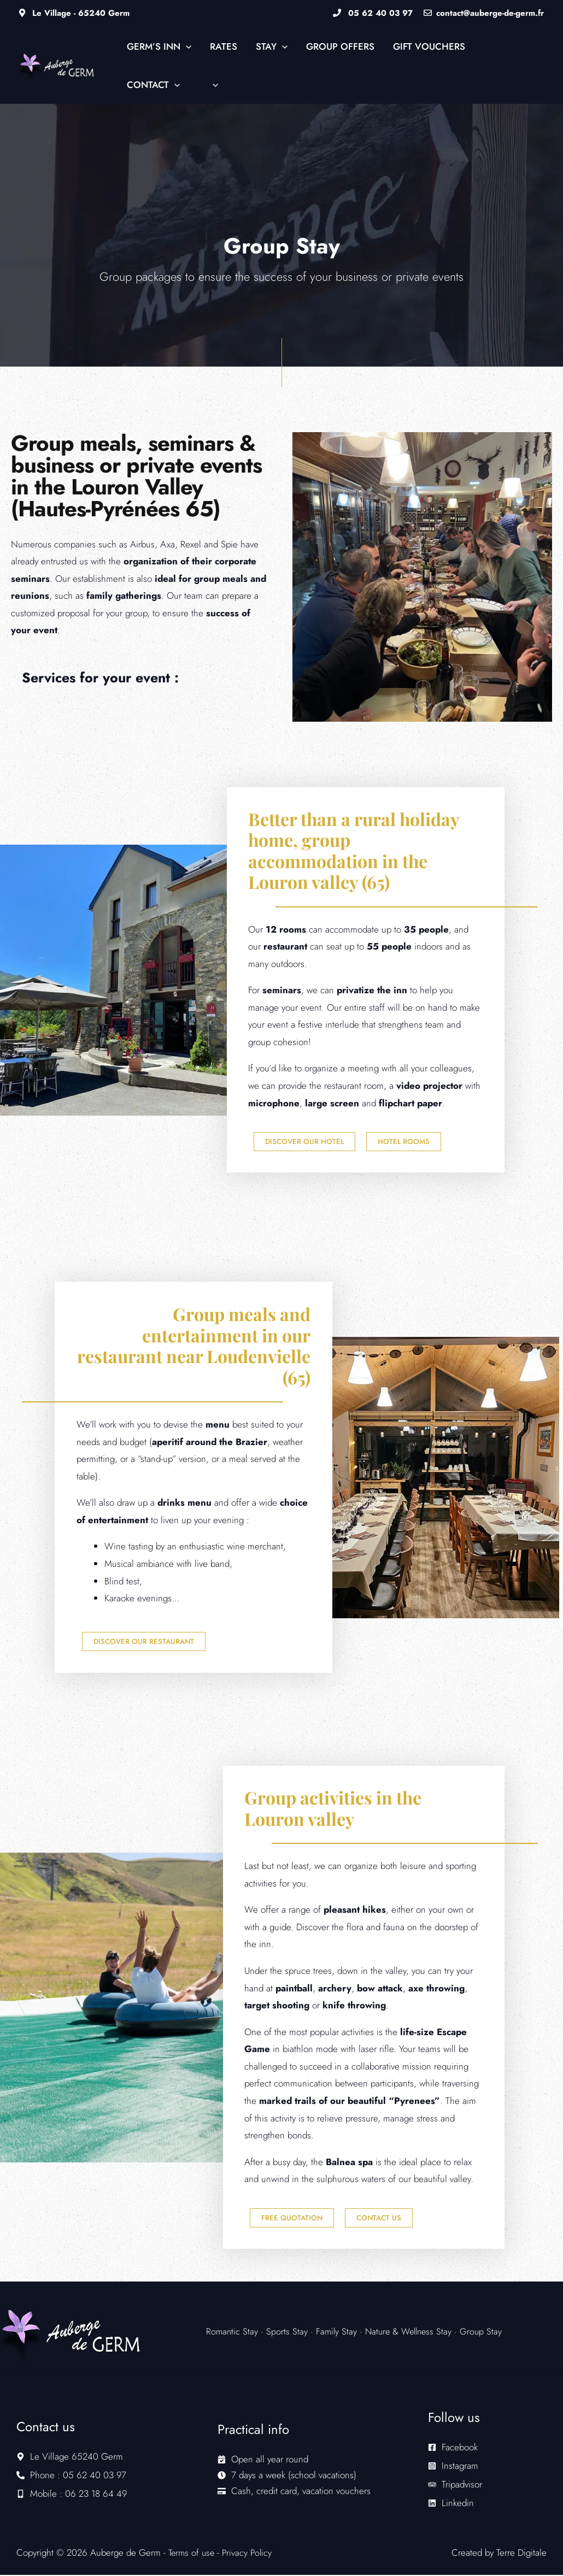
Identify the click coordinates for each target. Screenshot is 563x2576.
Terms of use (192, 2553)
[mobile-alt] (71, 2494)
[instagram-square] (453, 2466)
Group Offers (340, 46)
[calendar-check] (263, 2460)
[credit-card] (294, 2491)
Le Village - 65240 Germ (74, 13)
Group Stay (487, 2332)
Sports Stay (288, 2332)
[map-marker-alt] (69, 2457)
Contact (153, 85)
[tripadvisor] (455, 2485)
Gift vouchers (429, 46)
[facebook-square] (453, 2448)
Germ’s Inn (159, 46)
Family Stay (338, 2332)
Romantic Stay (234, 2332)
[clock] (287, 2476)
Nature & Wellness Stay (412, 2332)
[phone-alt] (71, 2476)
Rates (223, 46)
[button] (185, 46)
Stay (272, 46)
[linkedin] (451, 2503)
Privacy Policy (250, 2553)
